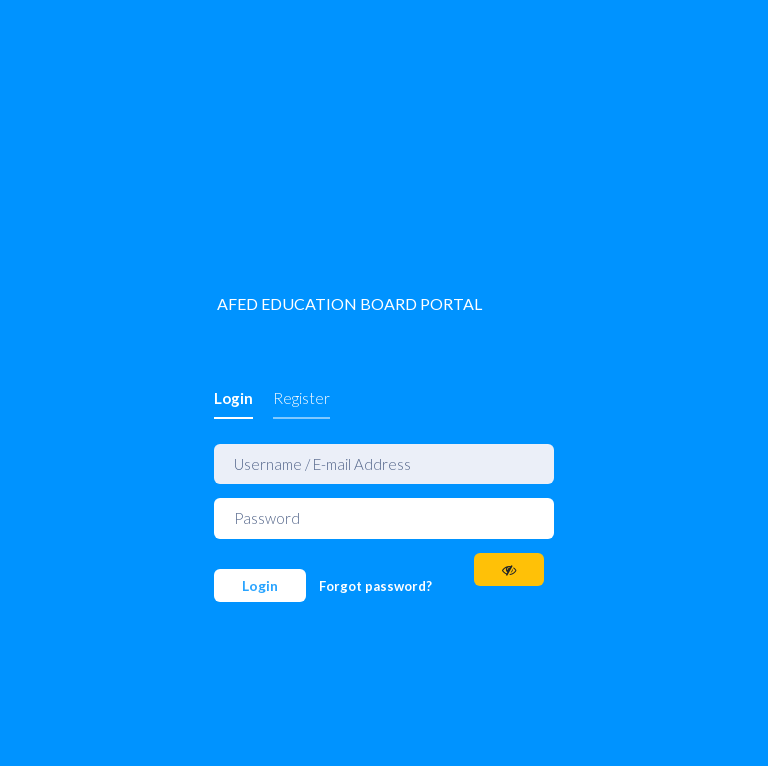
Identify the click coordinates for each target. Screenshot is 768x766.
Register (301, 398)
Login (233, 398)
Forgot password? (375, 586)
